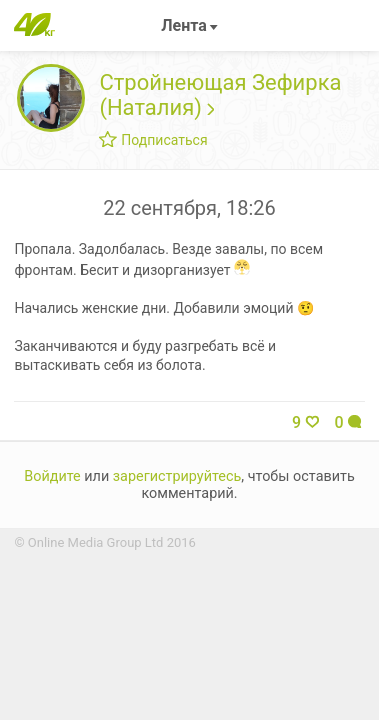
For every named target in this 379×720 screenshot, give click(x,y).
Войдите (52, 476)
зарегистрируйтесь (177, 476)
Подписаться (153, 140)
